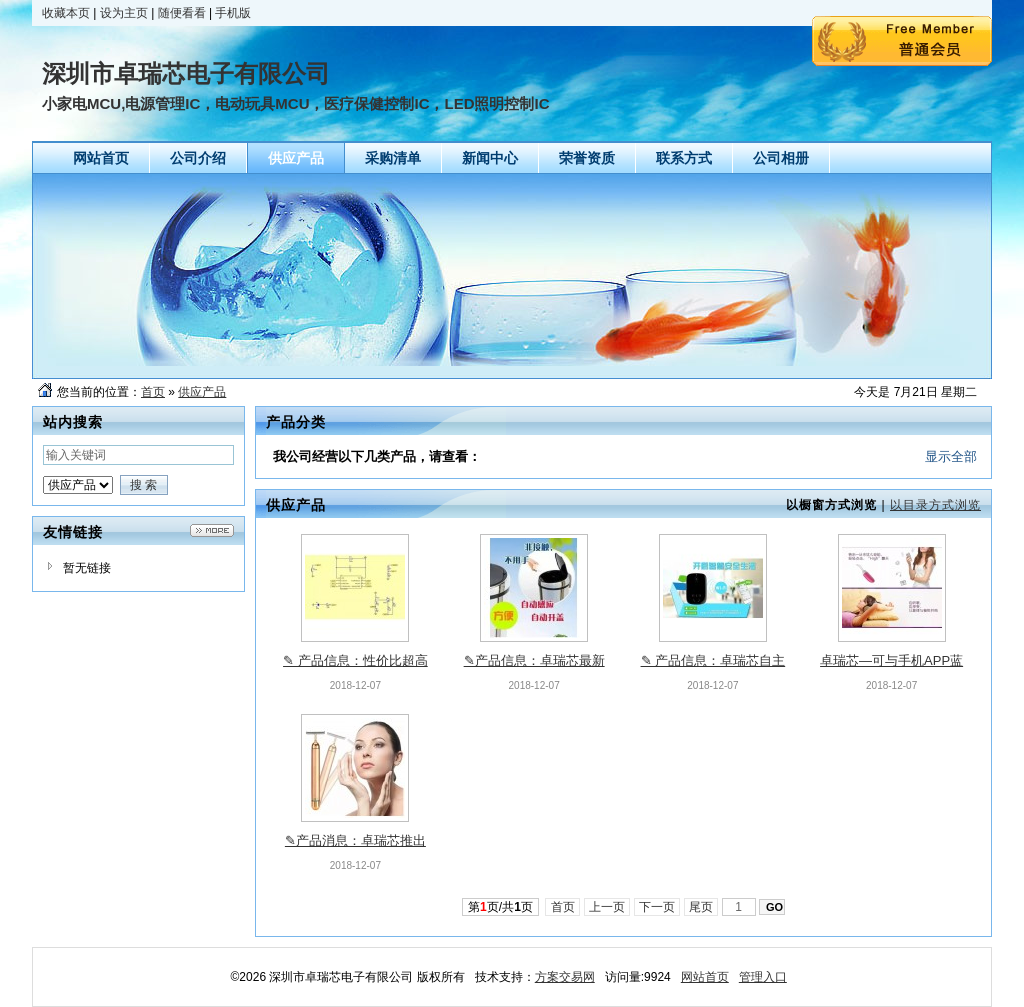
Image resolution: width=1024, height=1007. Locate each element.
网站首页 (705, 977)
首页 (153, 392)
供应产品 (202, 392)
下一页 (657, 907)
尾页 (701, 907)
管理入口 (763, 977)
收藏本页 (66, 13)
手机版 (233, 13)
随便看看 (182, 13)
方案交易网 (565, 977)
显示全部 (951, 456)
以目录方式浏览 (935, 505)
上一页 (607, 907)
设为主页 (124, 13)
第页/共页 (500, 907)
